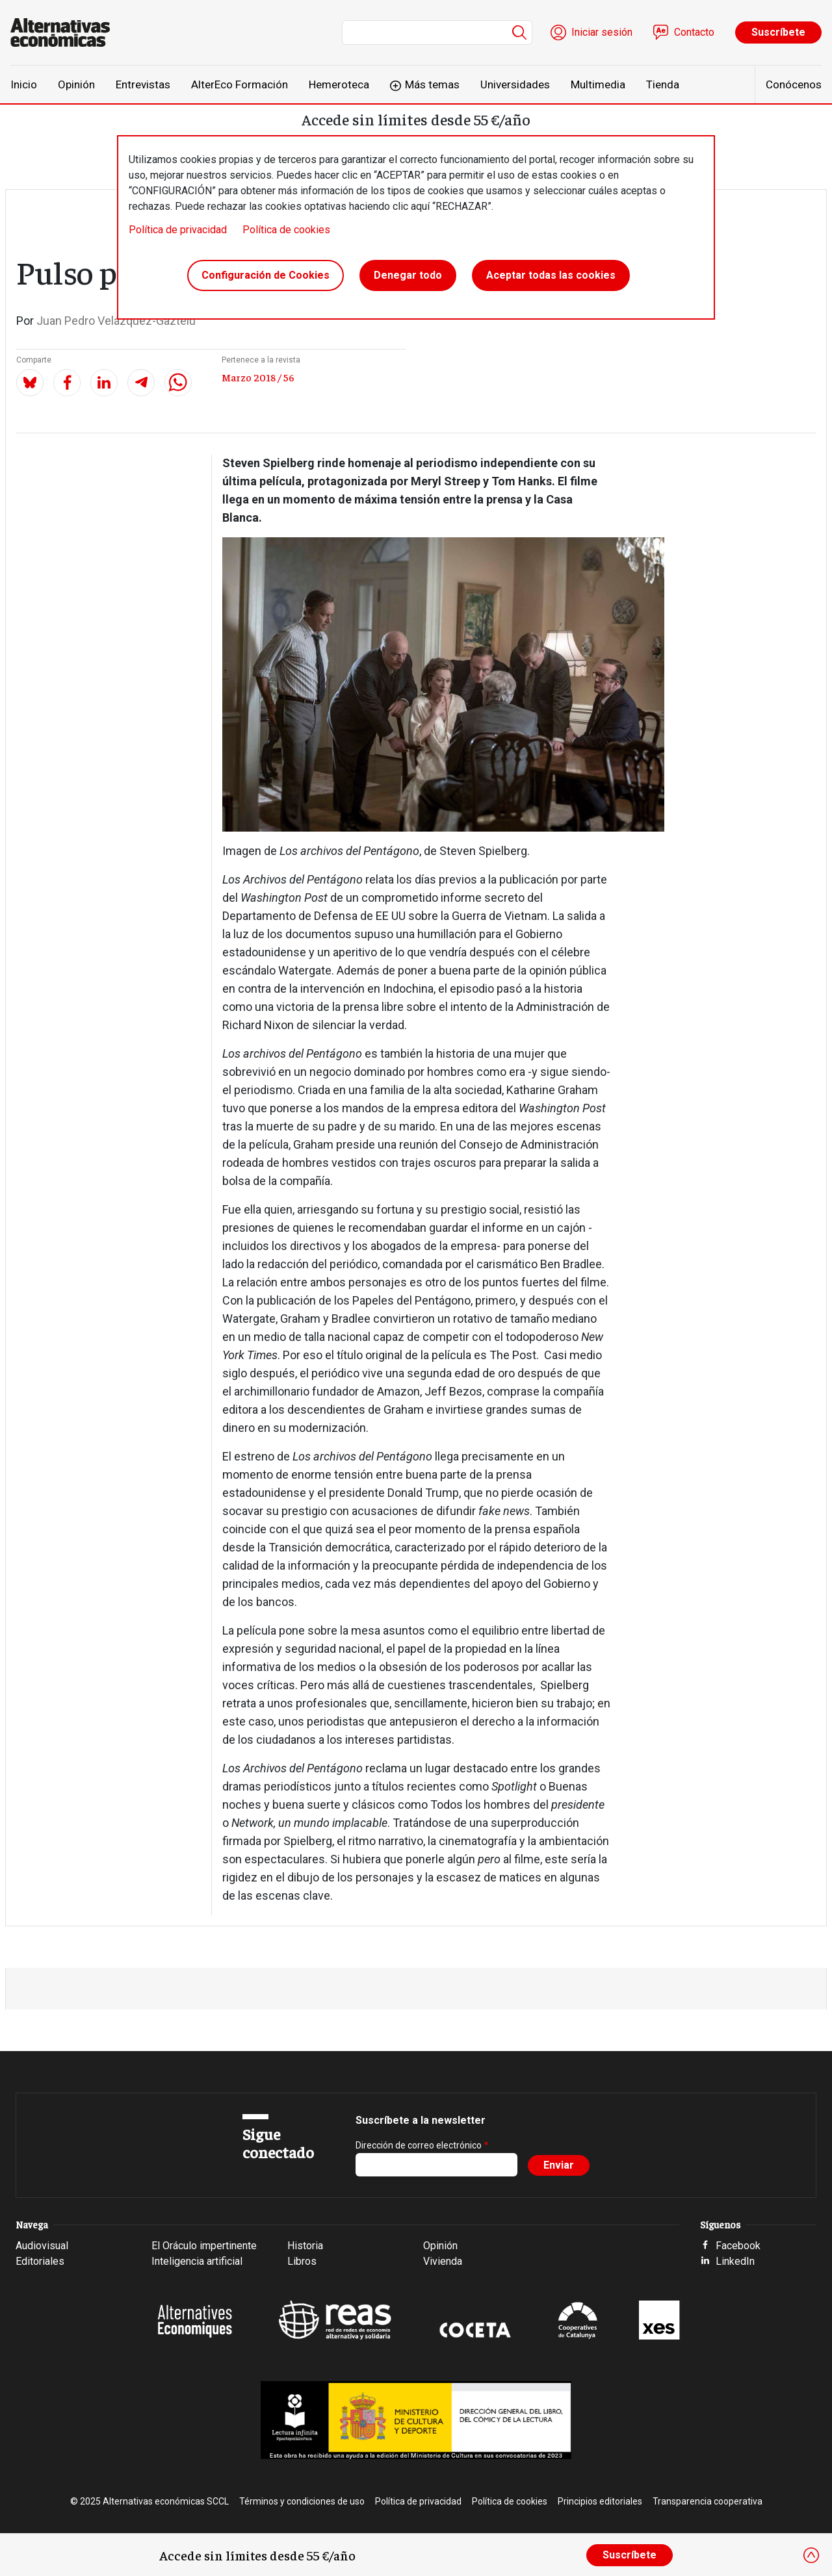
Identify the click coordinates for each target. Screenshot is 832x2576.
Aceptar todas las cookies (551, 275)
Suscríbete (778, 32)
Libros (302, 2261)
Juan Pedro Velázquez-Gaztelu (116, 320)
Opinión (76, 84)
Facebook (738, 2245)
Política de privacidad (178, 229)
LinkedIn (735, 2261)
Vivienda (442, 2261)
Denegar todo (408, 275)
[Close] (811, 2555)
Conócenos (794, 84)
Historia (305, 2245)
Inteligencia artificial (196, 2261)
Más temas (432, 84)
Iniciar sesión (601, 32)
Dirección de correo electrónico (419, 2145)
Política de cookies (286, 229)
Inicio (23, 84)
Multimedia (598, 84)
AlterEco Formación (239, 84)
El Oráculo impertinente (204, 2245)
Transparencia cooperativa (707, 2501)
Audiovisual (42, 2245)
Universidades (515, 84)
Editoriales (40, 2261)
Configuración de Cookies (266, 275)
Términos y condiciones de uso (302, 2501)
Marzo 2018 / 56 (258, 376)
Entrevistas (143, 84)
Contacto (694, 32)
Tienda (662, 84)
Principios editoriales (600, 2501)
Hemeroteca (339, 84)
